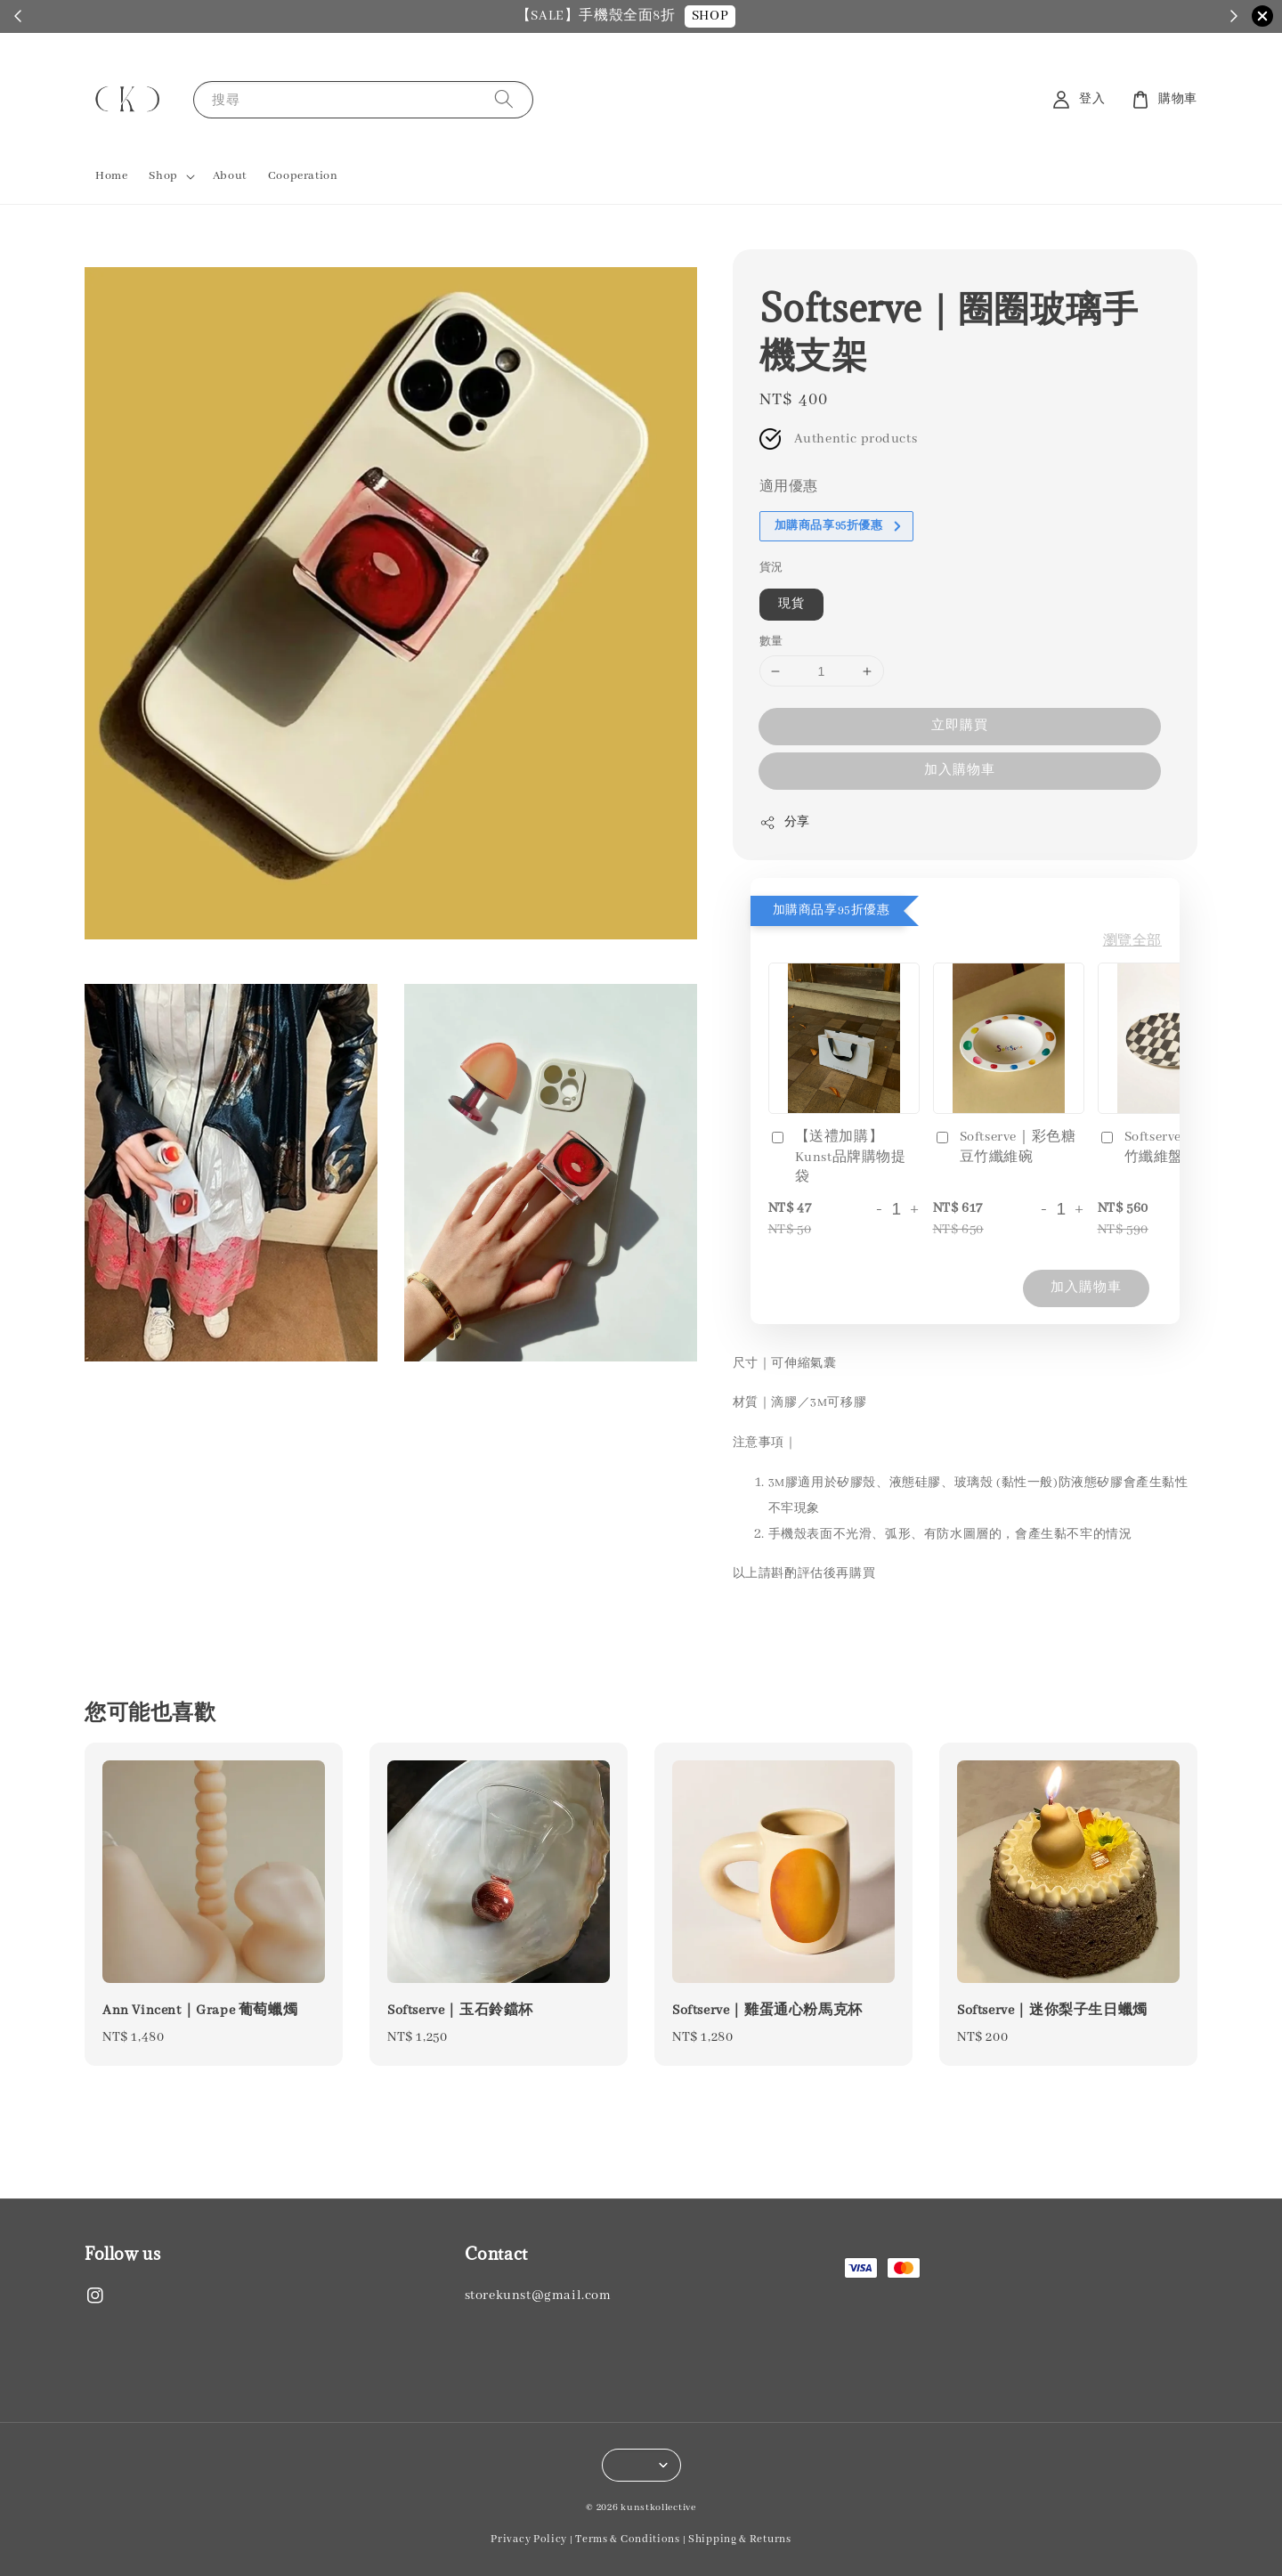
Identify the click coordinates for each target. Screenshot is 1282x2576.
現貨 (791, 604)
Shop (163, 175)
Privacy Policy (529, 2539)
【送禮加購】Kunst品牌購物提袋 (837, 1157)
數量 (771, 641)
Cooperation (303, 175)
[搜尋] (503, 99)
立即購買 (959, 726)
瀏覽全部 (1132, 941)
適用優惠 (788, 487)
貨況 (771, 567)
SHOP (741, 16)
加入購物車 (959, 770)
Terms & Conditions (627, 2539)
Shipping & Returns (739, 2539)
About (230, 175)
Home (111, 175)
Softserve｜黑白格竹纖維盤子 (1169, 1147)
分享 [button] (784, 823)
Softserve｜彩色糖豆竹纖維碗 (1004, 1147)
